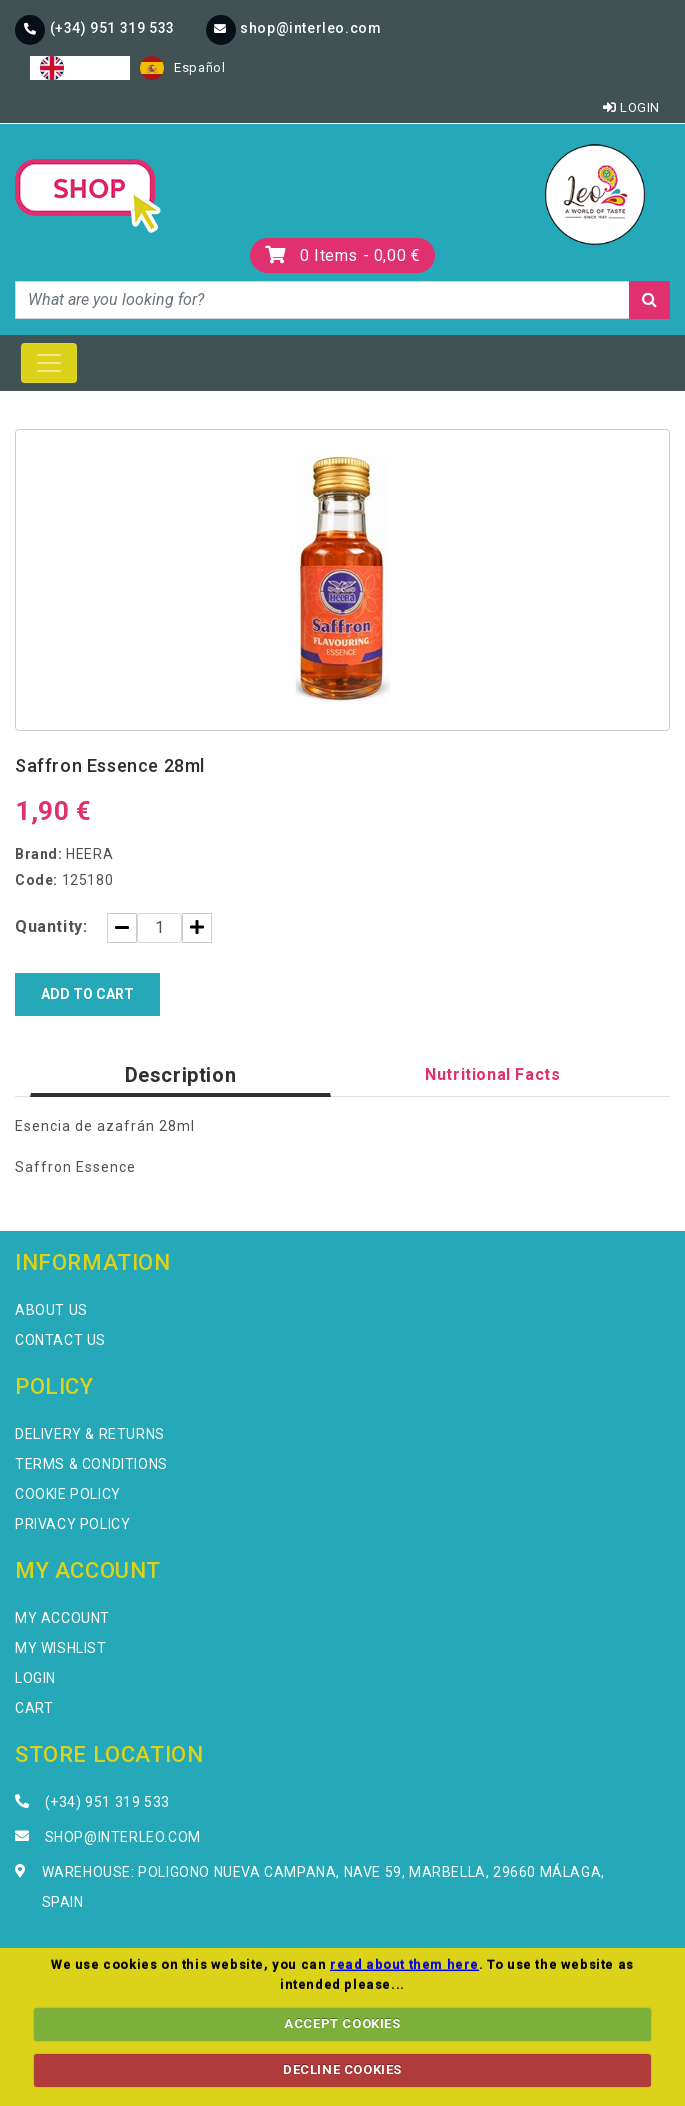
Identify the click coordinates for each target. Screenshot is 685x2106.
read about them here (404, 1964)
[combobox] (80, 68)
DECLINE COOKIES (342, 2069)
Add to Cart (87, 994)
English (80, 68)
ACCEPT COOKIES (342, 2023)
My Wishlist (61, 1648)
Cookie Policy (68, 1494)
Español (182, 68)
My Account (62, 1618)
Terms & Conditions (91, 1464)
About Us (51, 1310)
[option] (182, 68)
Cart (34, 1708)
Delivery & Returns (90, 1434)
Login (631, 107)
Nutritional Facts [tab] (492, 1074)
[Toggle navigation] (49, 363)
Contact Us (60, 1340)
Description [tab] (181, 1075)
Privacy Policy (72, 1524)
